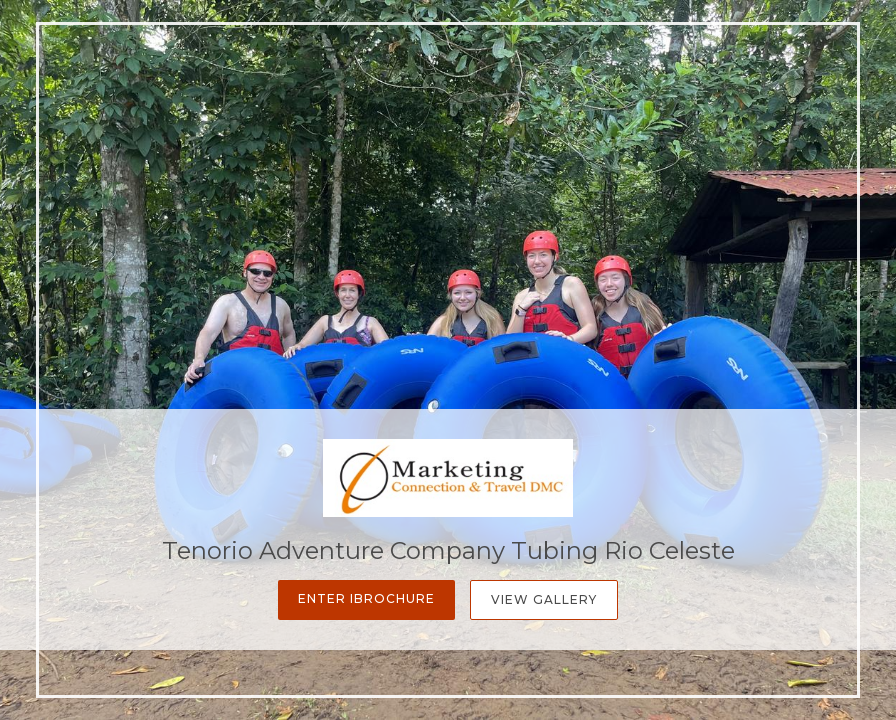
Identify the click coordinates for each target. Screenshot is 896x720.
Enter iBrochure (366, 598)
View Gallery (544, 599)
